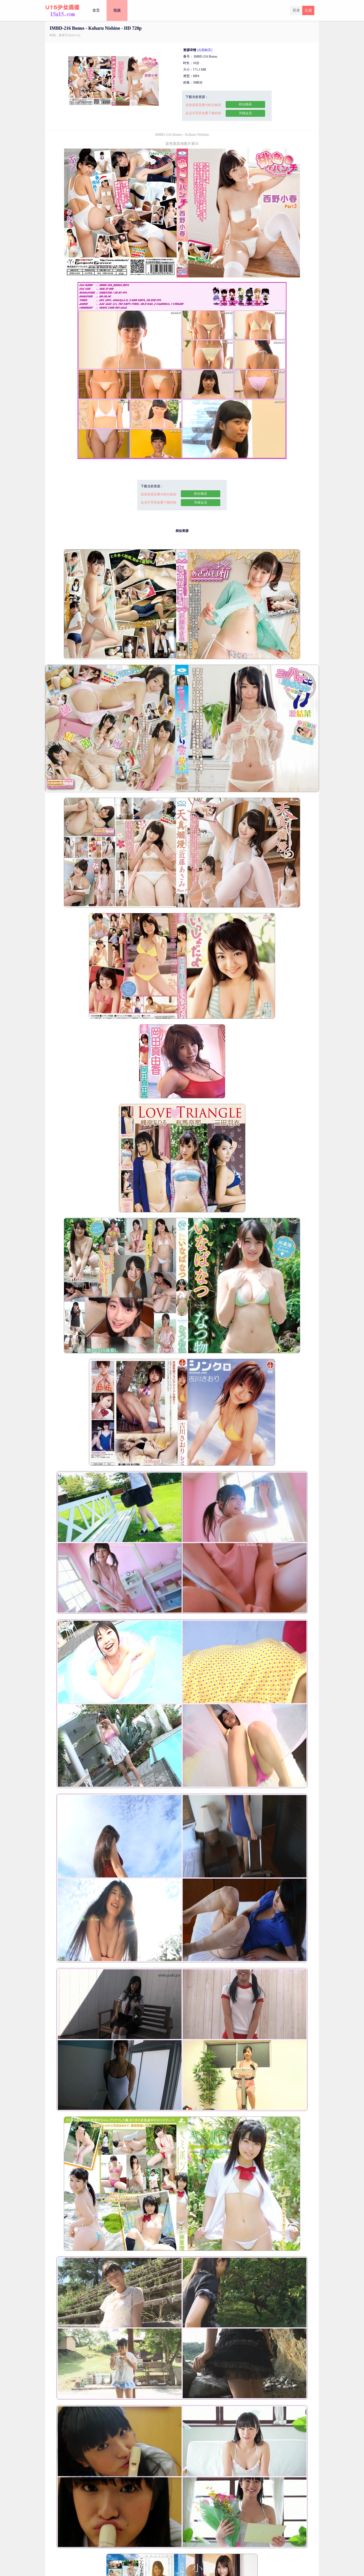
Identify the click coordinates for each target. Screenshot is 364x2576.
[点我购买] (204, 50)
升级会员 (245, 113)
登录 (296, 10)
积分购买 (245, 104)
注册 (308, 10)
